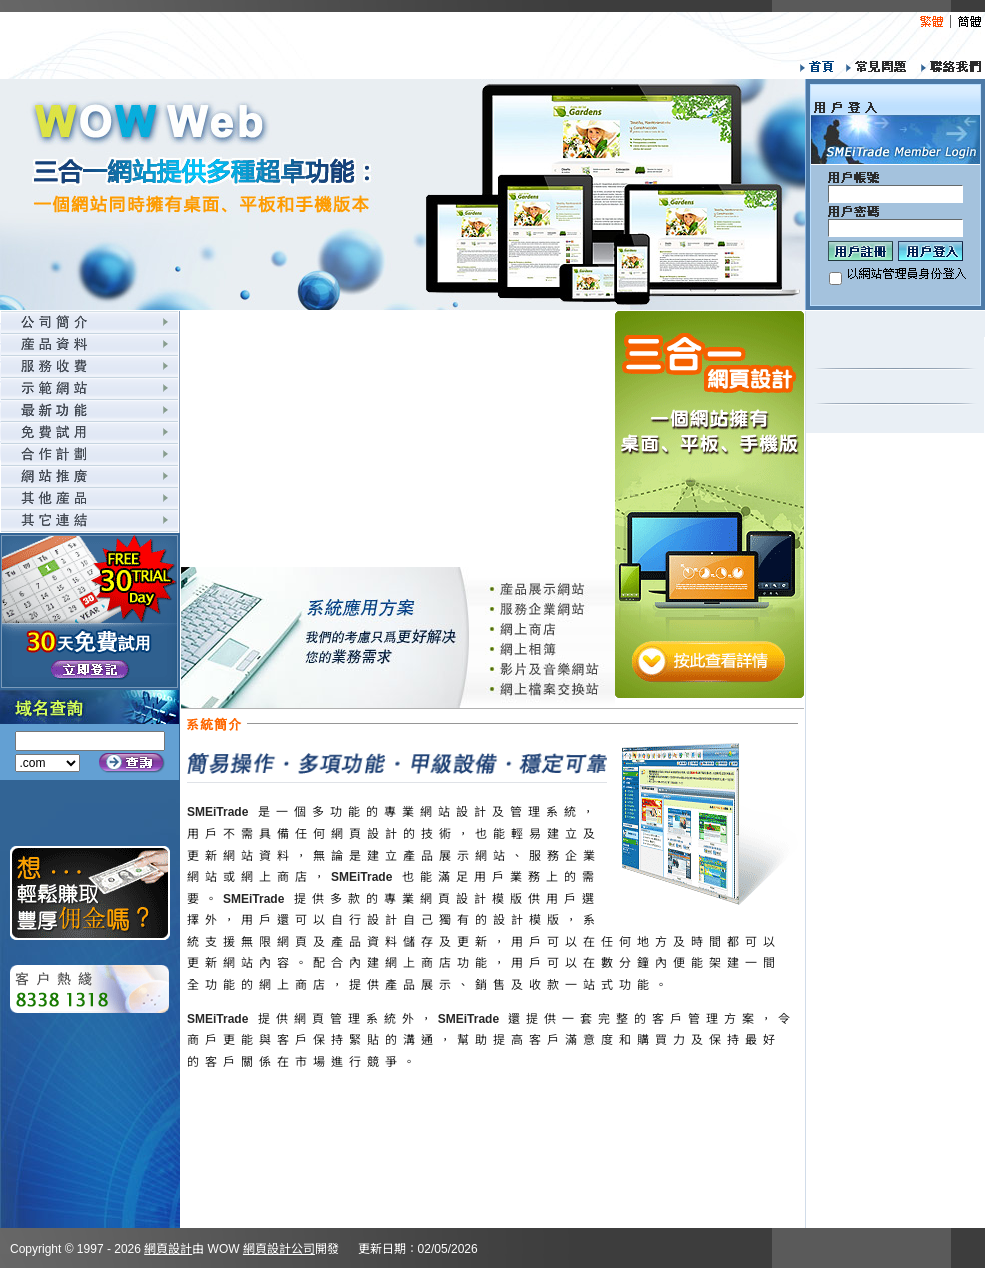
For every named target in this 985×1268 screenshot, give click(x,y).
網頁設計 (168, 1249)
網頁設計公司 (279, 1249)
